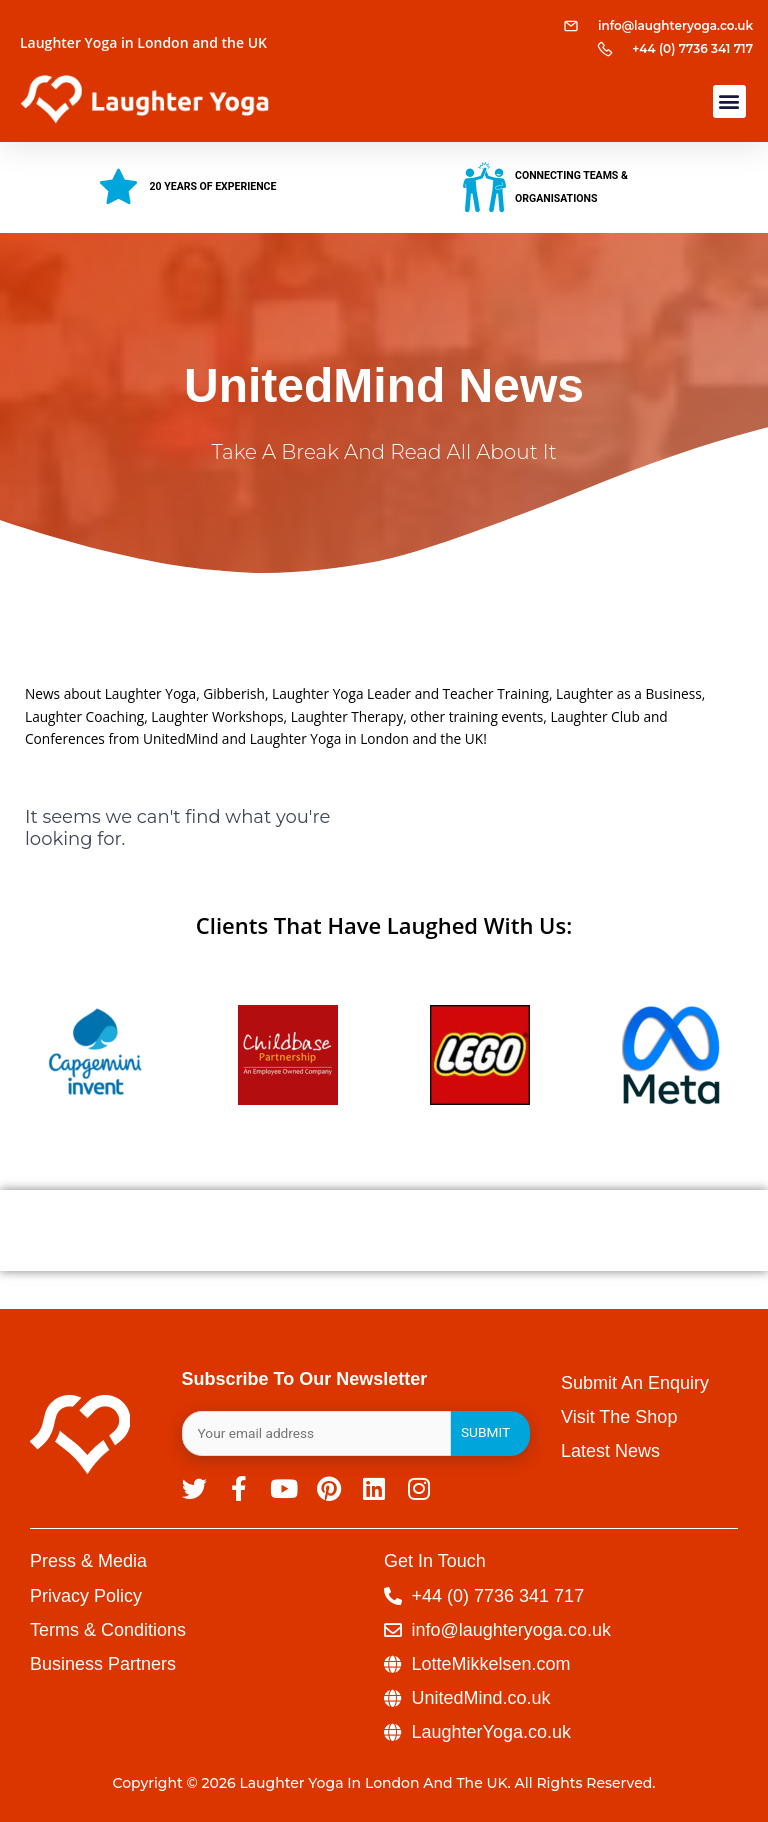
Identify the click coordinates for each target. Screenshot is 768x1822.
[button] (729, 101)
